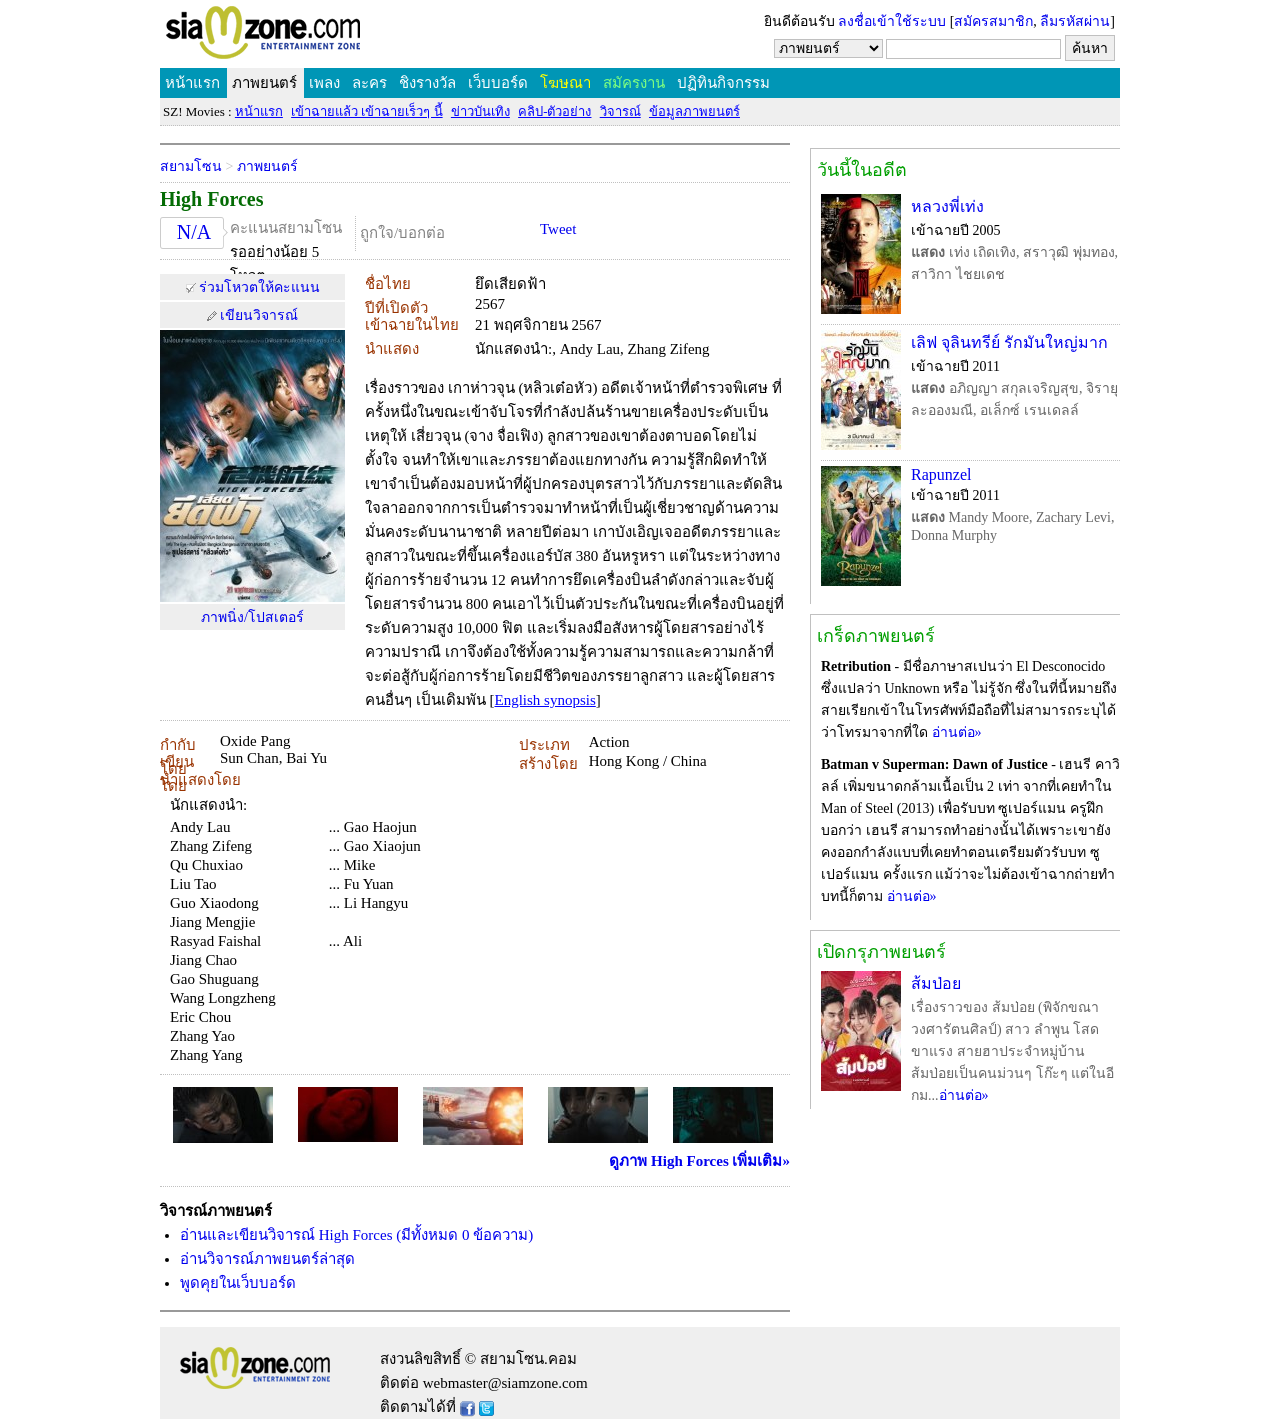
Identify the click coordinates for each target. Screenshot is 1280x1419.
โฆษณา (565, 83)
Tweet (558, 229)
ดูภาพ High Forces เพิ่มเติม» (699, 1161)
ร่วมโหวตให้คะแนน (259, 287)
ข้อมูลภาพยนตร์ (694, 111)
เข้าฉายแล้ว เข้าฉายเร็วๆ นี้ (367, 111)
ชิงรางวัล (427, 83)
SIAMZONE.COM (306, 36)
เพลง (324, 83)
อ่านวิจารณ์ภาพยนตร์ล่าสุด (267, 1259)
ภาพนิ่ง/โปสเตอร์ (252, 617)
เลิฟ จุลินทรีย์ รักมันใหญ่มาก (1009, 342)
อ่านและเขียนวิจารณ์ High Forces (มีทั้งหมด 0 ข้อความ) (356, 1235)
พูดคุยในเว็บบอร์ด (238, 1283)
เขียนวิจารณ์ (259, 315)
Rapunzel (941, 474)
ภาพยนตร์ (264, 83)
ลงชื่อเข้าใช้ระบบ (892, 21)
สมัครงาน (634, 83)
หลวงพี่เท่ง (947, 206)
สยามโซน (191, 166)
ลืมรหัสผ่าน (1075, 21)
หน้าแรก (192, 83)
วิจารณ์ (620, 111)
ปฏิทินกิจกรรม (723, 83)
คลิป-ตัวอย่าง (554, 111)
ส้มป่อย (936, 983)
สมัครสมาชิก (993, 21)
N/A (194, 232)
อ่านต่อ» (957, 732)
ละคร (369, 83)
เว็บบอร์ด (498, 83)
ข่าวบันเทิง (480, 111)
